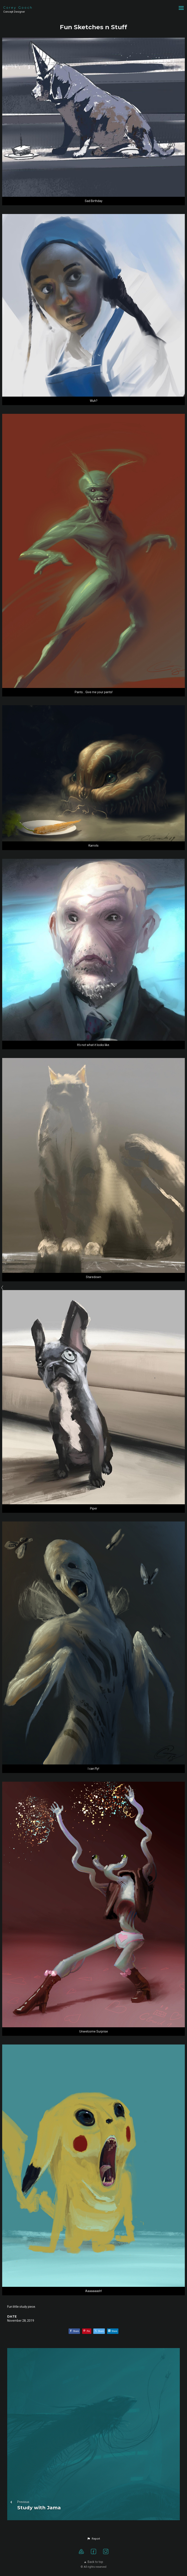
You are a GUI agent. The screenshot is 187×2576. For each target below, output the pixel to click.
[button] (93, 2539)
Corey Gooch (18, 8)
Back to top (93, 2562)
